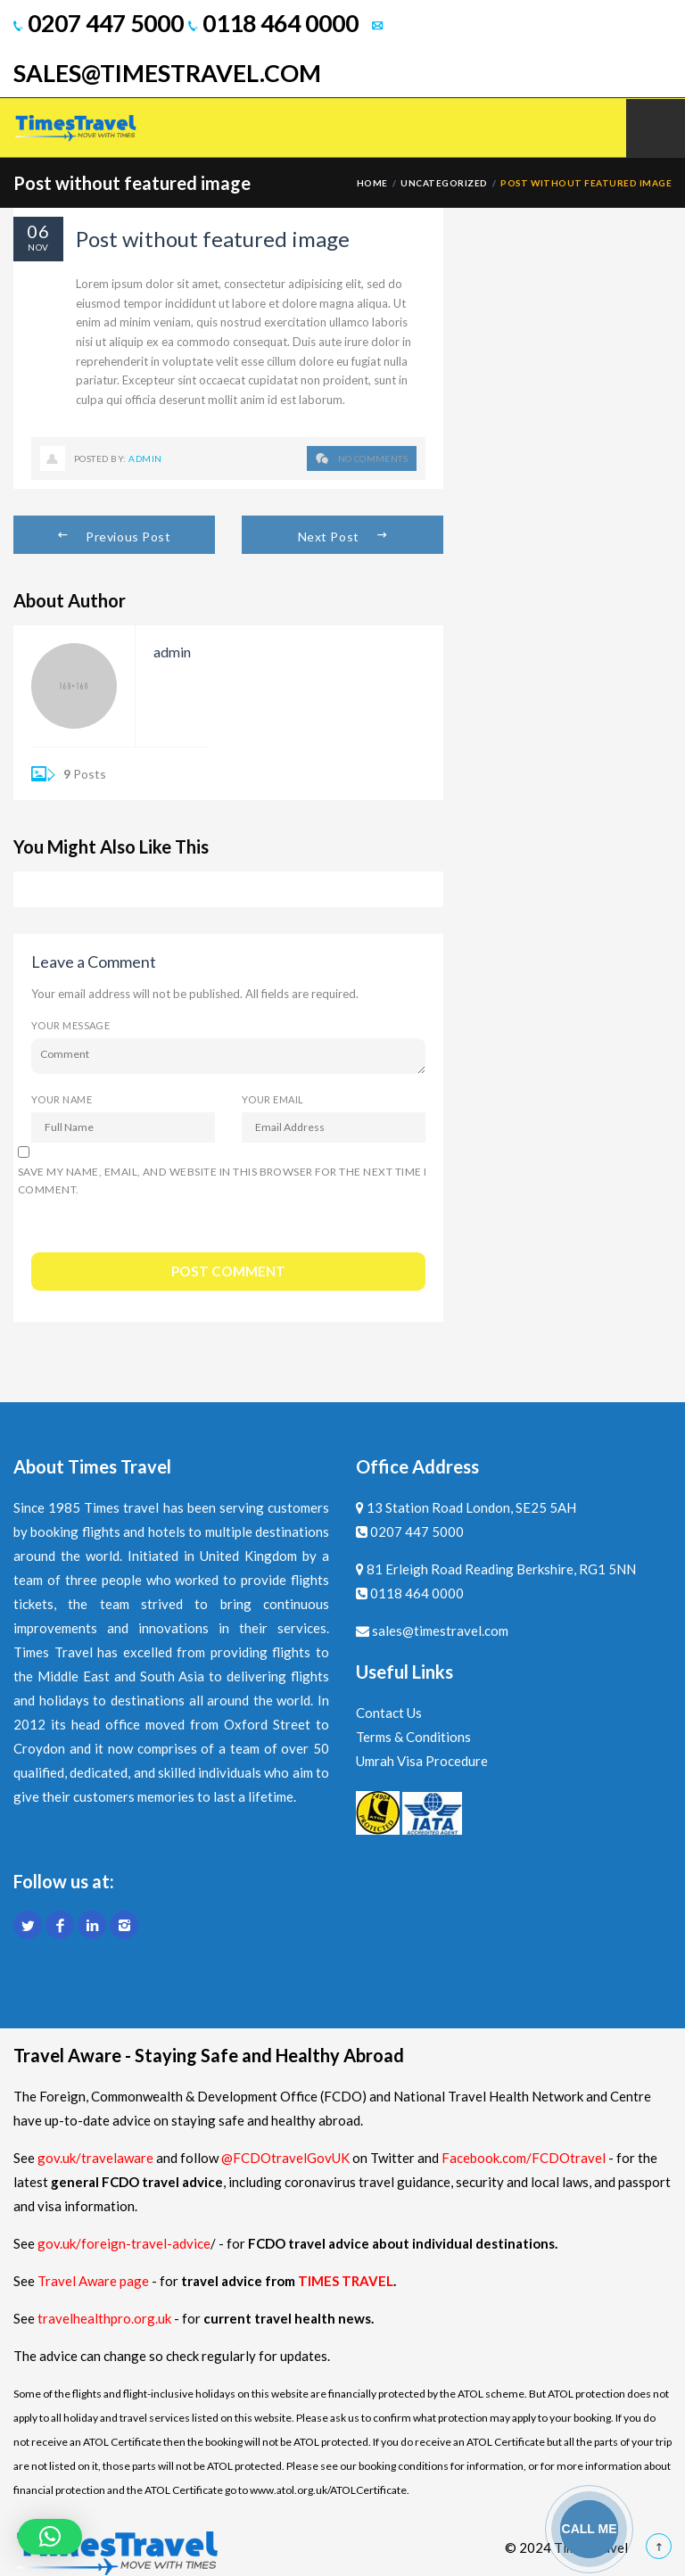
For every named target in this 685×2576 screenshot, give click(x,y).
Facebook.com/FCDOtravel (524, 2158)
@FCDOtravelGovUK (285, 2158)
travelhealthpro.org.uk (105, 2318)
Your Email (272, 1099)
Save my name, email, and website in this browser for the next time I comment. (222, 1180)
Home (372, 183)
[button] (50, 2537)
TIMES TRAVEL (345, 2281)
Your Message (70, 1025)
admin (144, 458)
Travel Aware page (93, 2281)
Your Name (61, 1099)
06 (38, 231)
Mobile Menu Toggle (655, 128)
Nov (38, 247)
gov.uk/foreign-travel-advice (123, 2243)
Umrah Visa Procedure (422, 1761)
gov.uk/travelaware (95, 2158)
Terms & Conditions (413, 1737)
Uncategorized (443, 183)
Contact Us (389, 1713)
